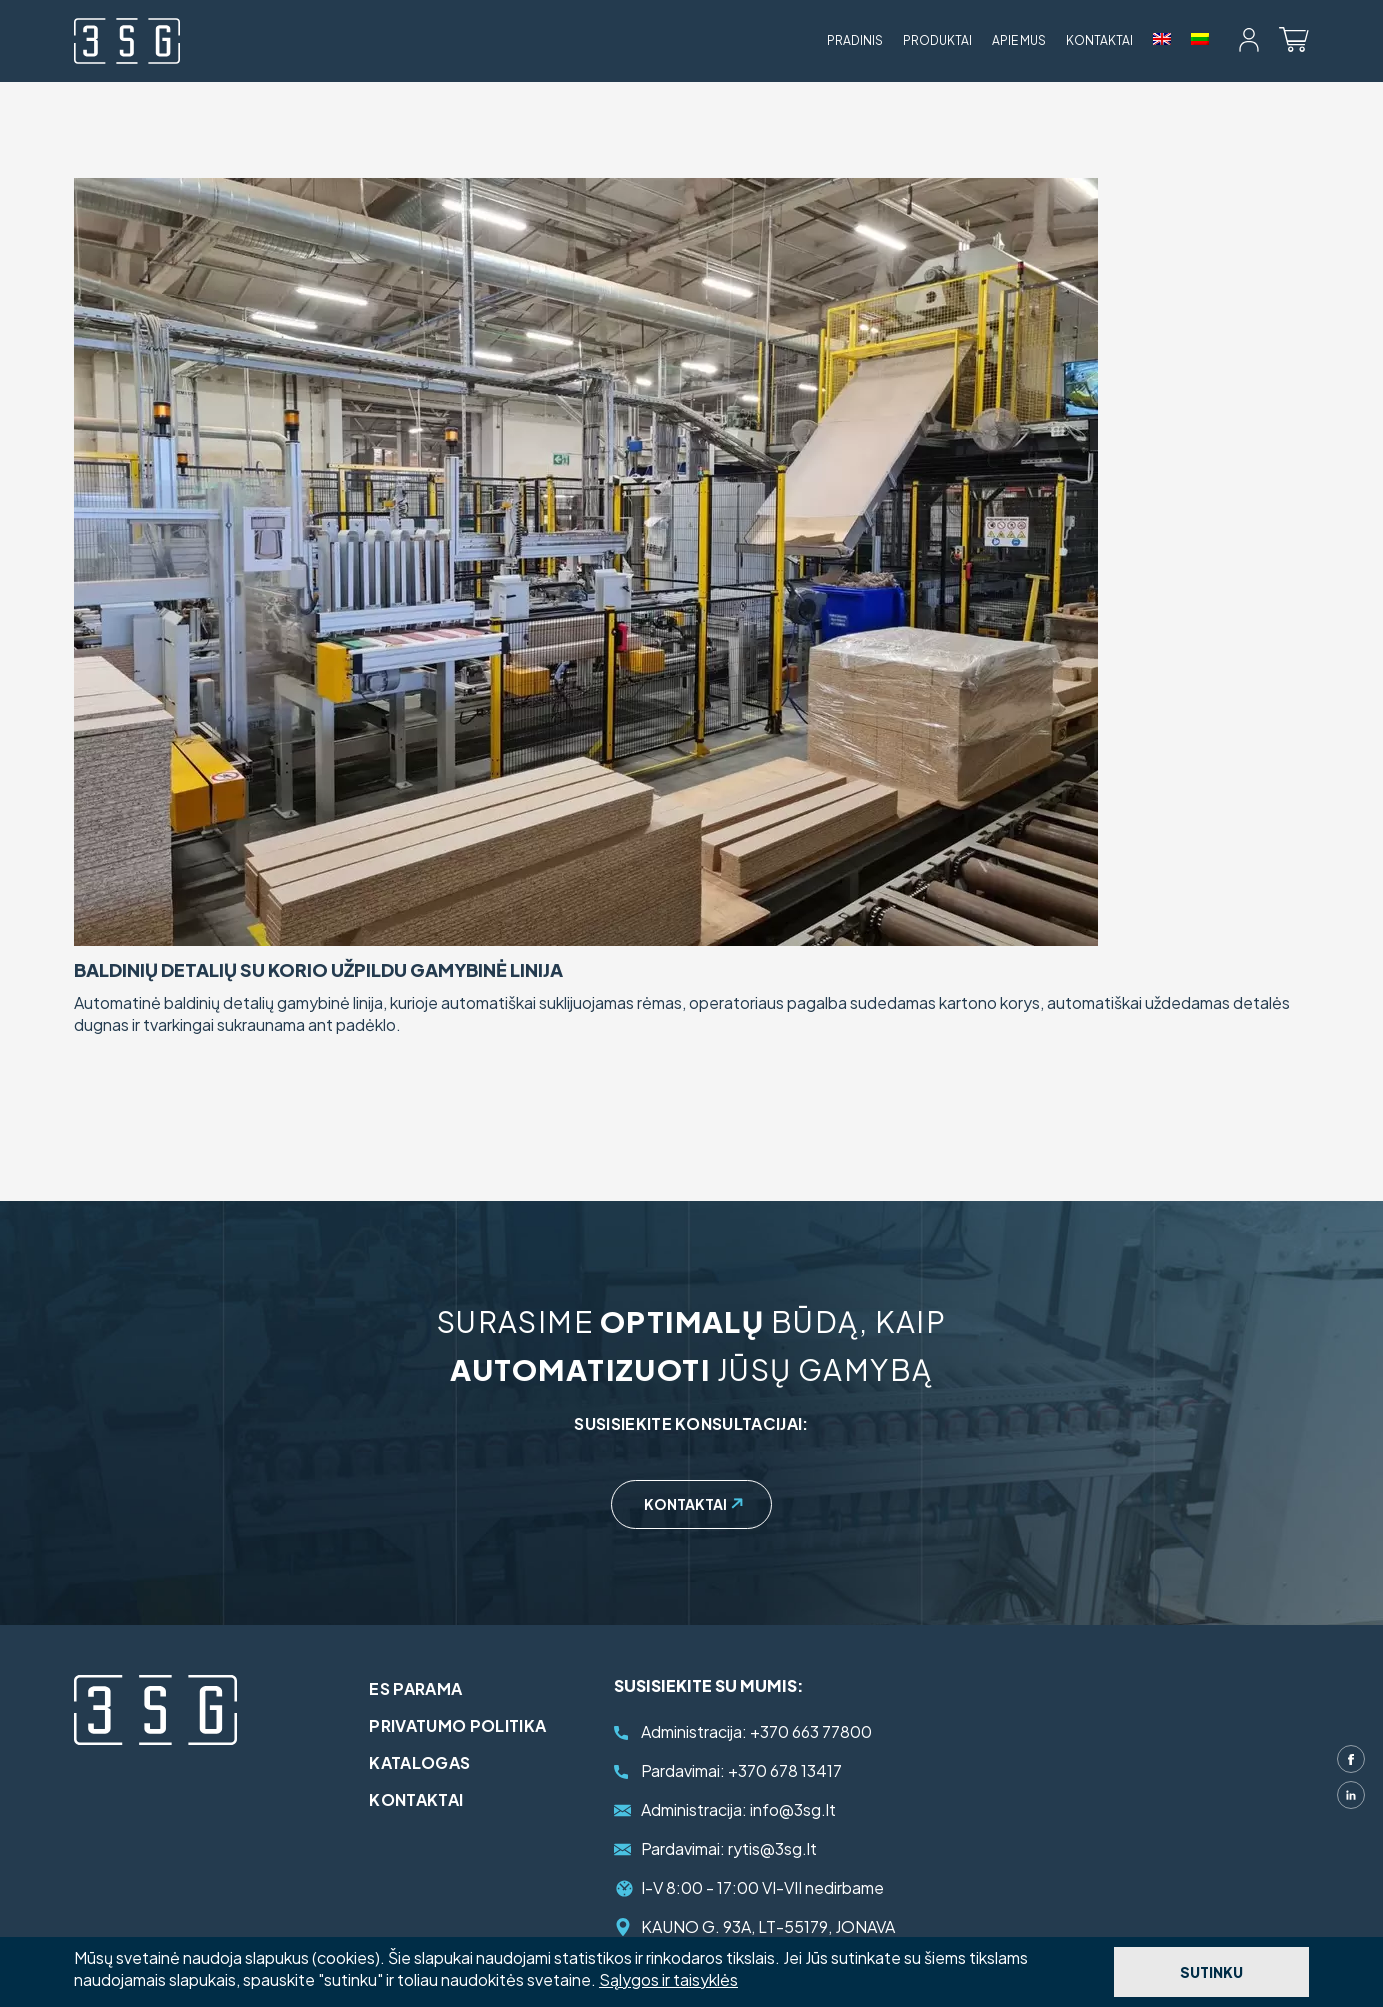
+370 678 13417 (741, 1770)
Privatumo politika (462, 1725)
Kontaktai (1099, 40)
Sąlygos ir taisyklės (668, 1979)
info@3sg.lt (738, 1809)
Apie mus (1019, 40)
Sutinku (1211, 1972)
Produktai (937, 40)
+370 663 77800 (756, 1731)
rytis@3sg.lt (729, 1848)
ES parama (420, 1688)
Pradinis (855, 40)
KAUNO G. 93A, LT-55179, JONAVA (768, 1926)
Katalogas (424, 1762)
